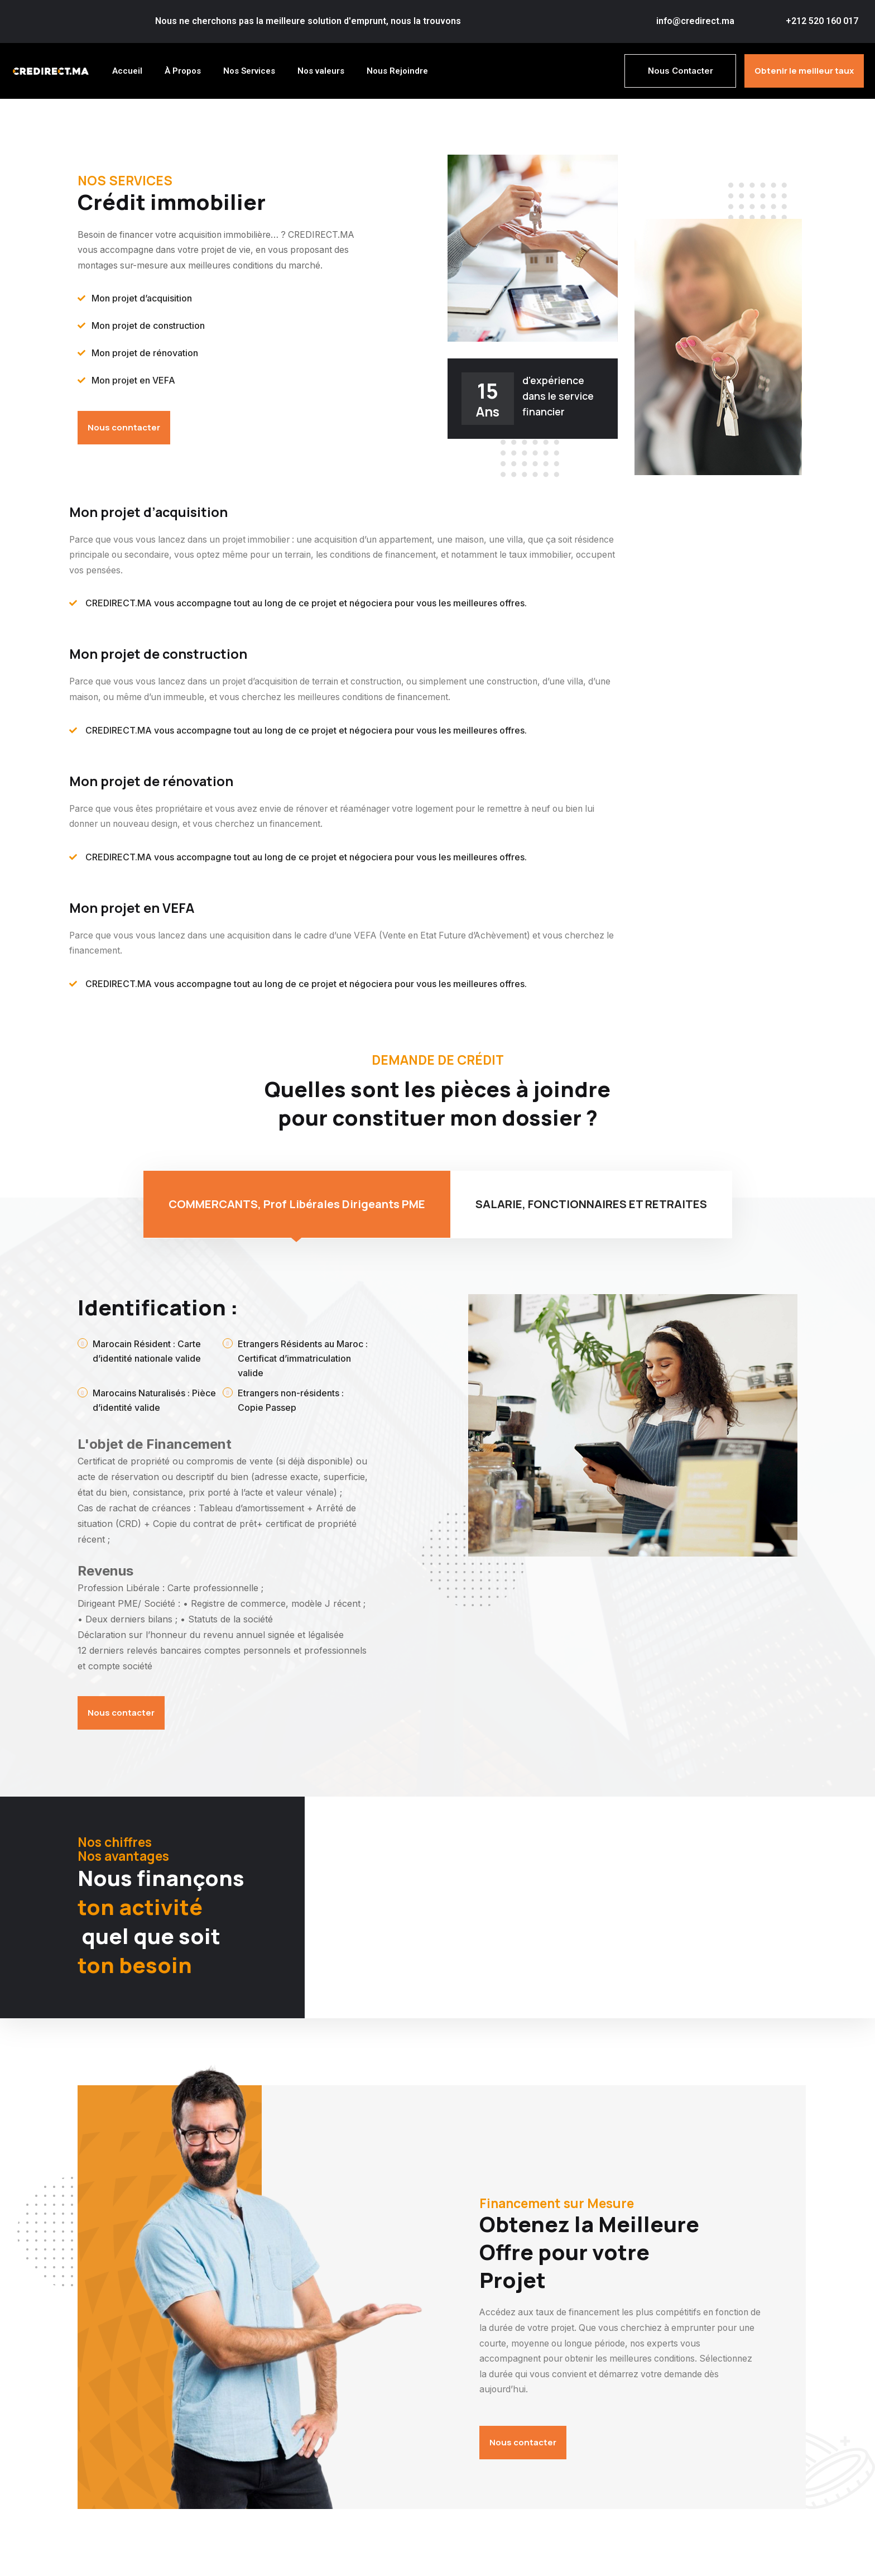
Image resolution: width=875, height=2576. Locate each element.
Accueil (127, 70)
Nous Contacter (680, 70)
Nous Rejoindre (397, 70)
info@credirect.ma (695, 21)
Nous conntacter (124, 428)
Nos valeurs (320, 70)
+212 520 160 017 (822, 21)
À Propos (183, 70)
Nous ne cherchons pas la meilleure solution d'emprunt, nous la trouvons (308, 21)
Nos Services (249, 70)
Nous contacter (121, 1715)
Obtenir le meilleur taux (804, 70)
